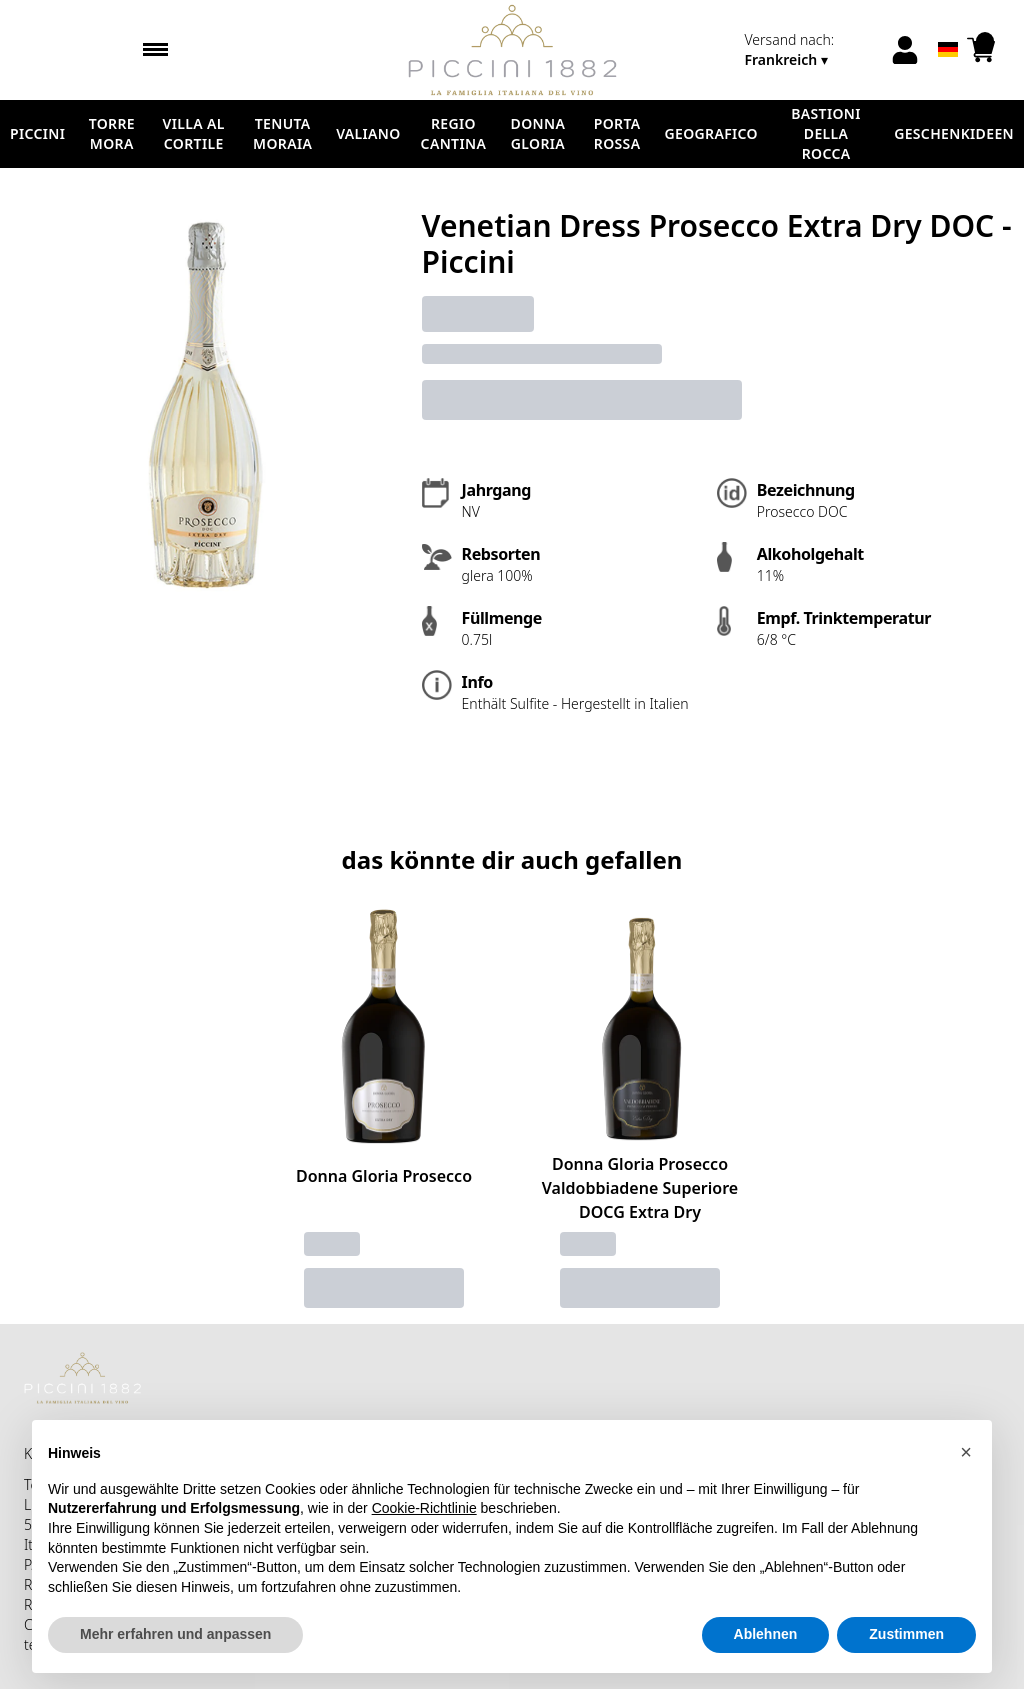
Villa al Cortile (194, 133)
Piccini (37, 133)
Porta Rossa (617, 133)
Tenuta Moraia (282, 133)
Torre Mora (112, 133)
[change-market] (811, 50)
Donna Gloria (538, 133)
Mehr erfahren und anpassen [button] (175, 1634)
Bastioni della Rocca (826, 133)
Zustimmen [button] (906, 1634)
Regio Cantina (454, 133)
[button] (966, 1452)
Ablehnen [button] (766, 1634)
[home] (512, 50)
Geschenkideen (954, 133)
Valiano (368, 133)
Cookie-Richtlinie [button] (424, 1508)
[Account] (905, 50)
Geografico (711, 133)
